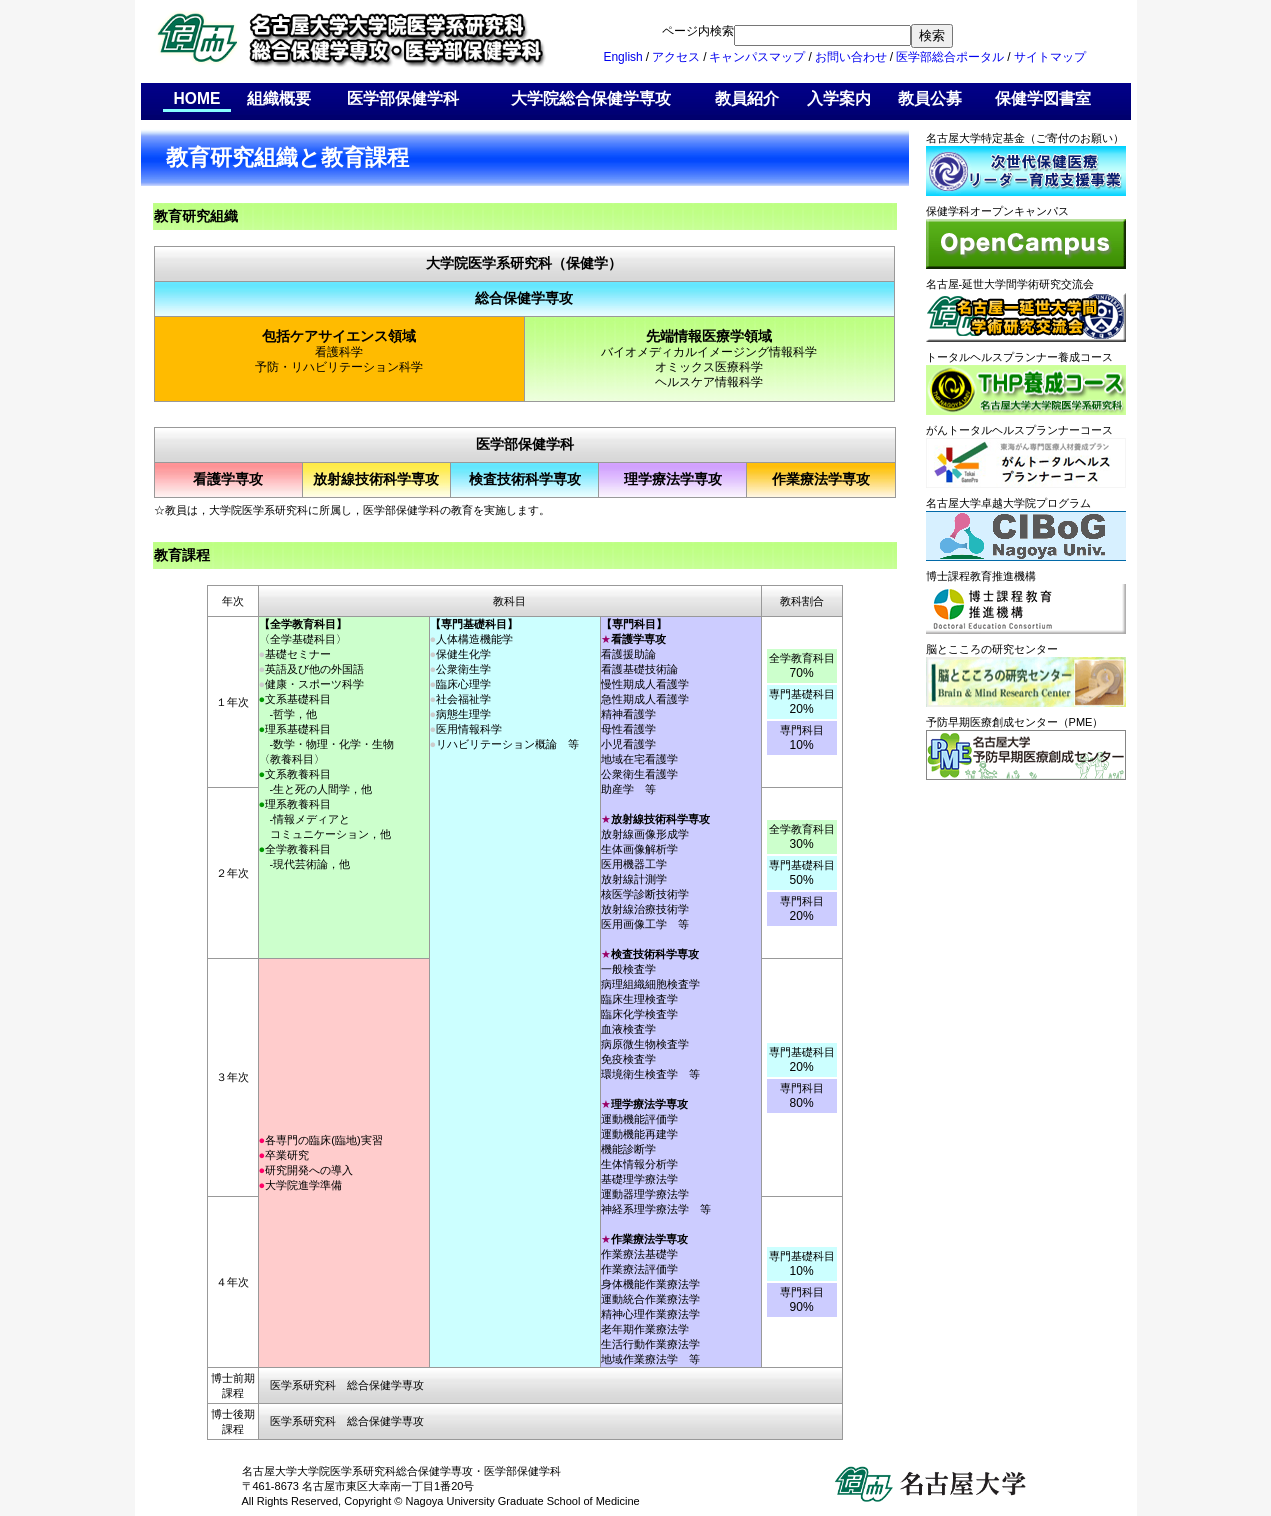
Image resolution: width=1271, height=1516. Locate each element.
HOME (197, 99)
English (622, 57)
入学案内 (839, 99)
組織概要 (279, 99)
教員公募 (930, 99)
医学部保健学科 (403, 99)
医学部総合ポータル (950, 57)
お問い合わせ (851, 57)
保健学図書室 (1043, 99)
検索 (932, 35)
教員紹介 (747, 99)
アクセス (676, 57)
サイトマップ (1050, 57)
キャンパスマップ (757, 57)
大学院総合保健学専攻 (591, 99)
